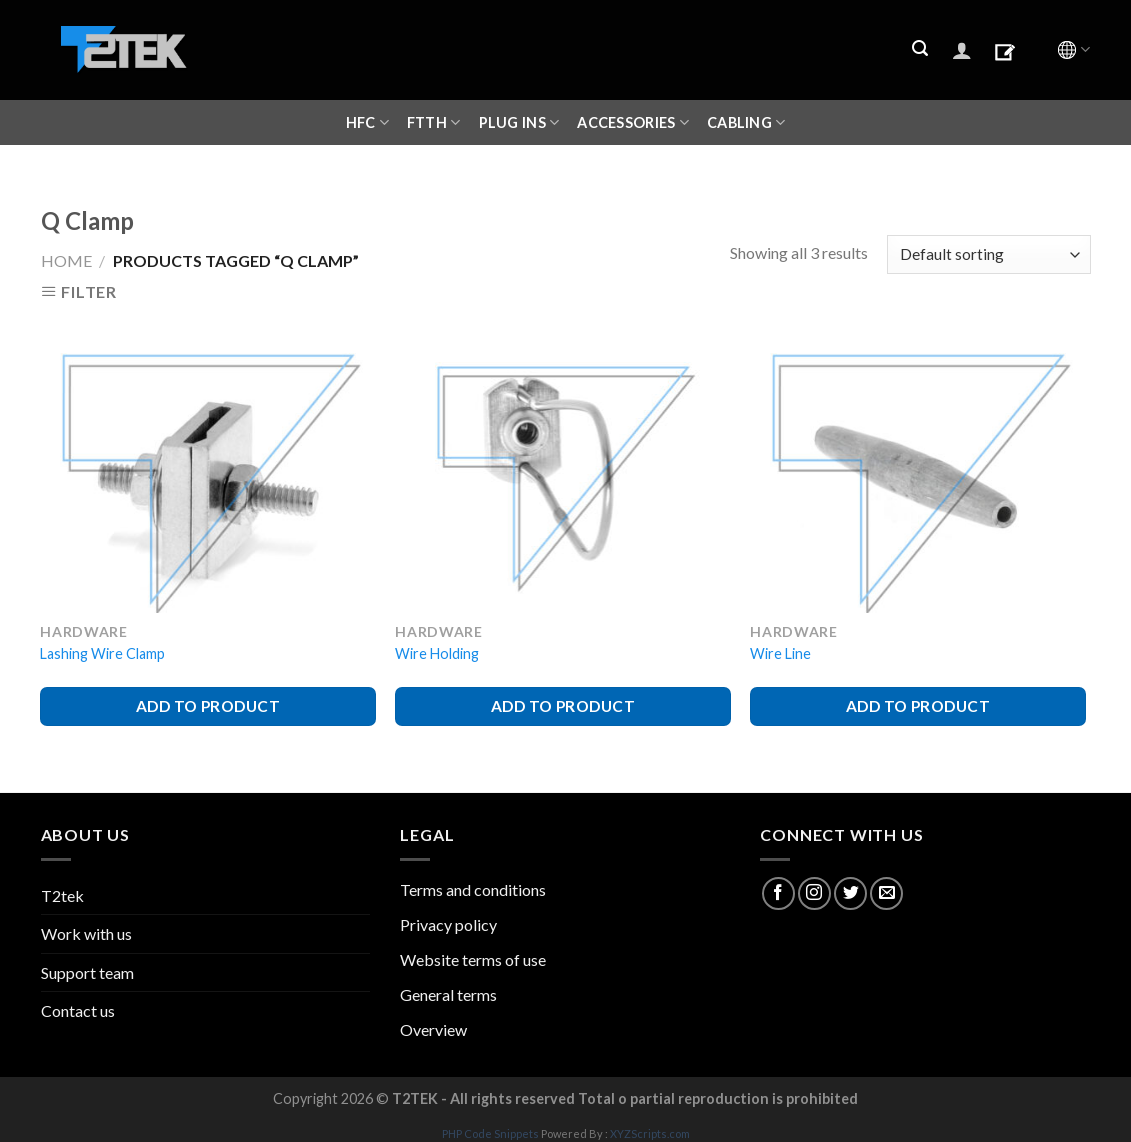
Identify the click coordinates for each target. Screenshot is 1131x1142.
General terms (448, 994)
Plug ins (519, 122)
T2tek (62, 895)
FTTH (434, 122)
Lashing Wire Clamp (102, 653)
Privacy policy (448, 924)
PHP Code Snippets (490, 1133)
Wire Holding (437, 653)
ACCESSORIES (633, 122)
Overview (433, 1029)
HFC (367, 122)
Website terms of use (473, 959)
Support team (87, 972)
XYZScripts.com (650, 1133)
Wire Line (780, 653)
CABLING (746, 122)
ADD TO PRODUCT (208, 706)
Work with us (86, 933)
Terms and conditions (473, 889)
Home (66, 260)
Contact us (78, 1010)
